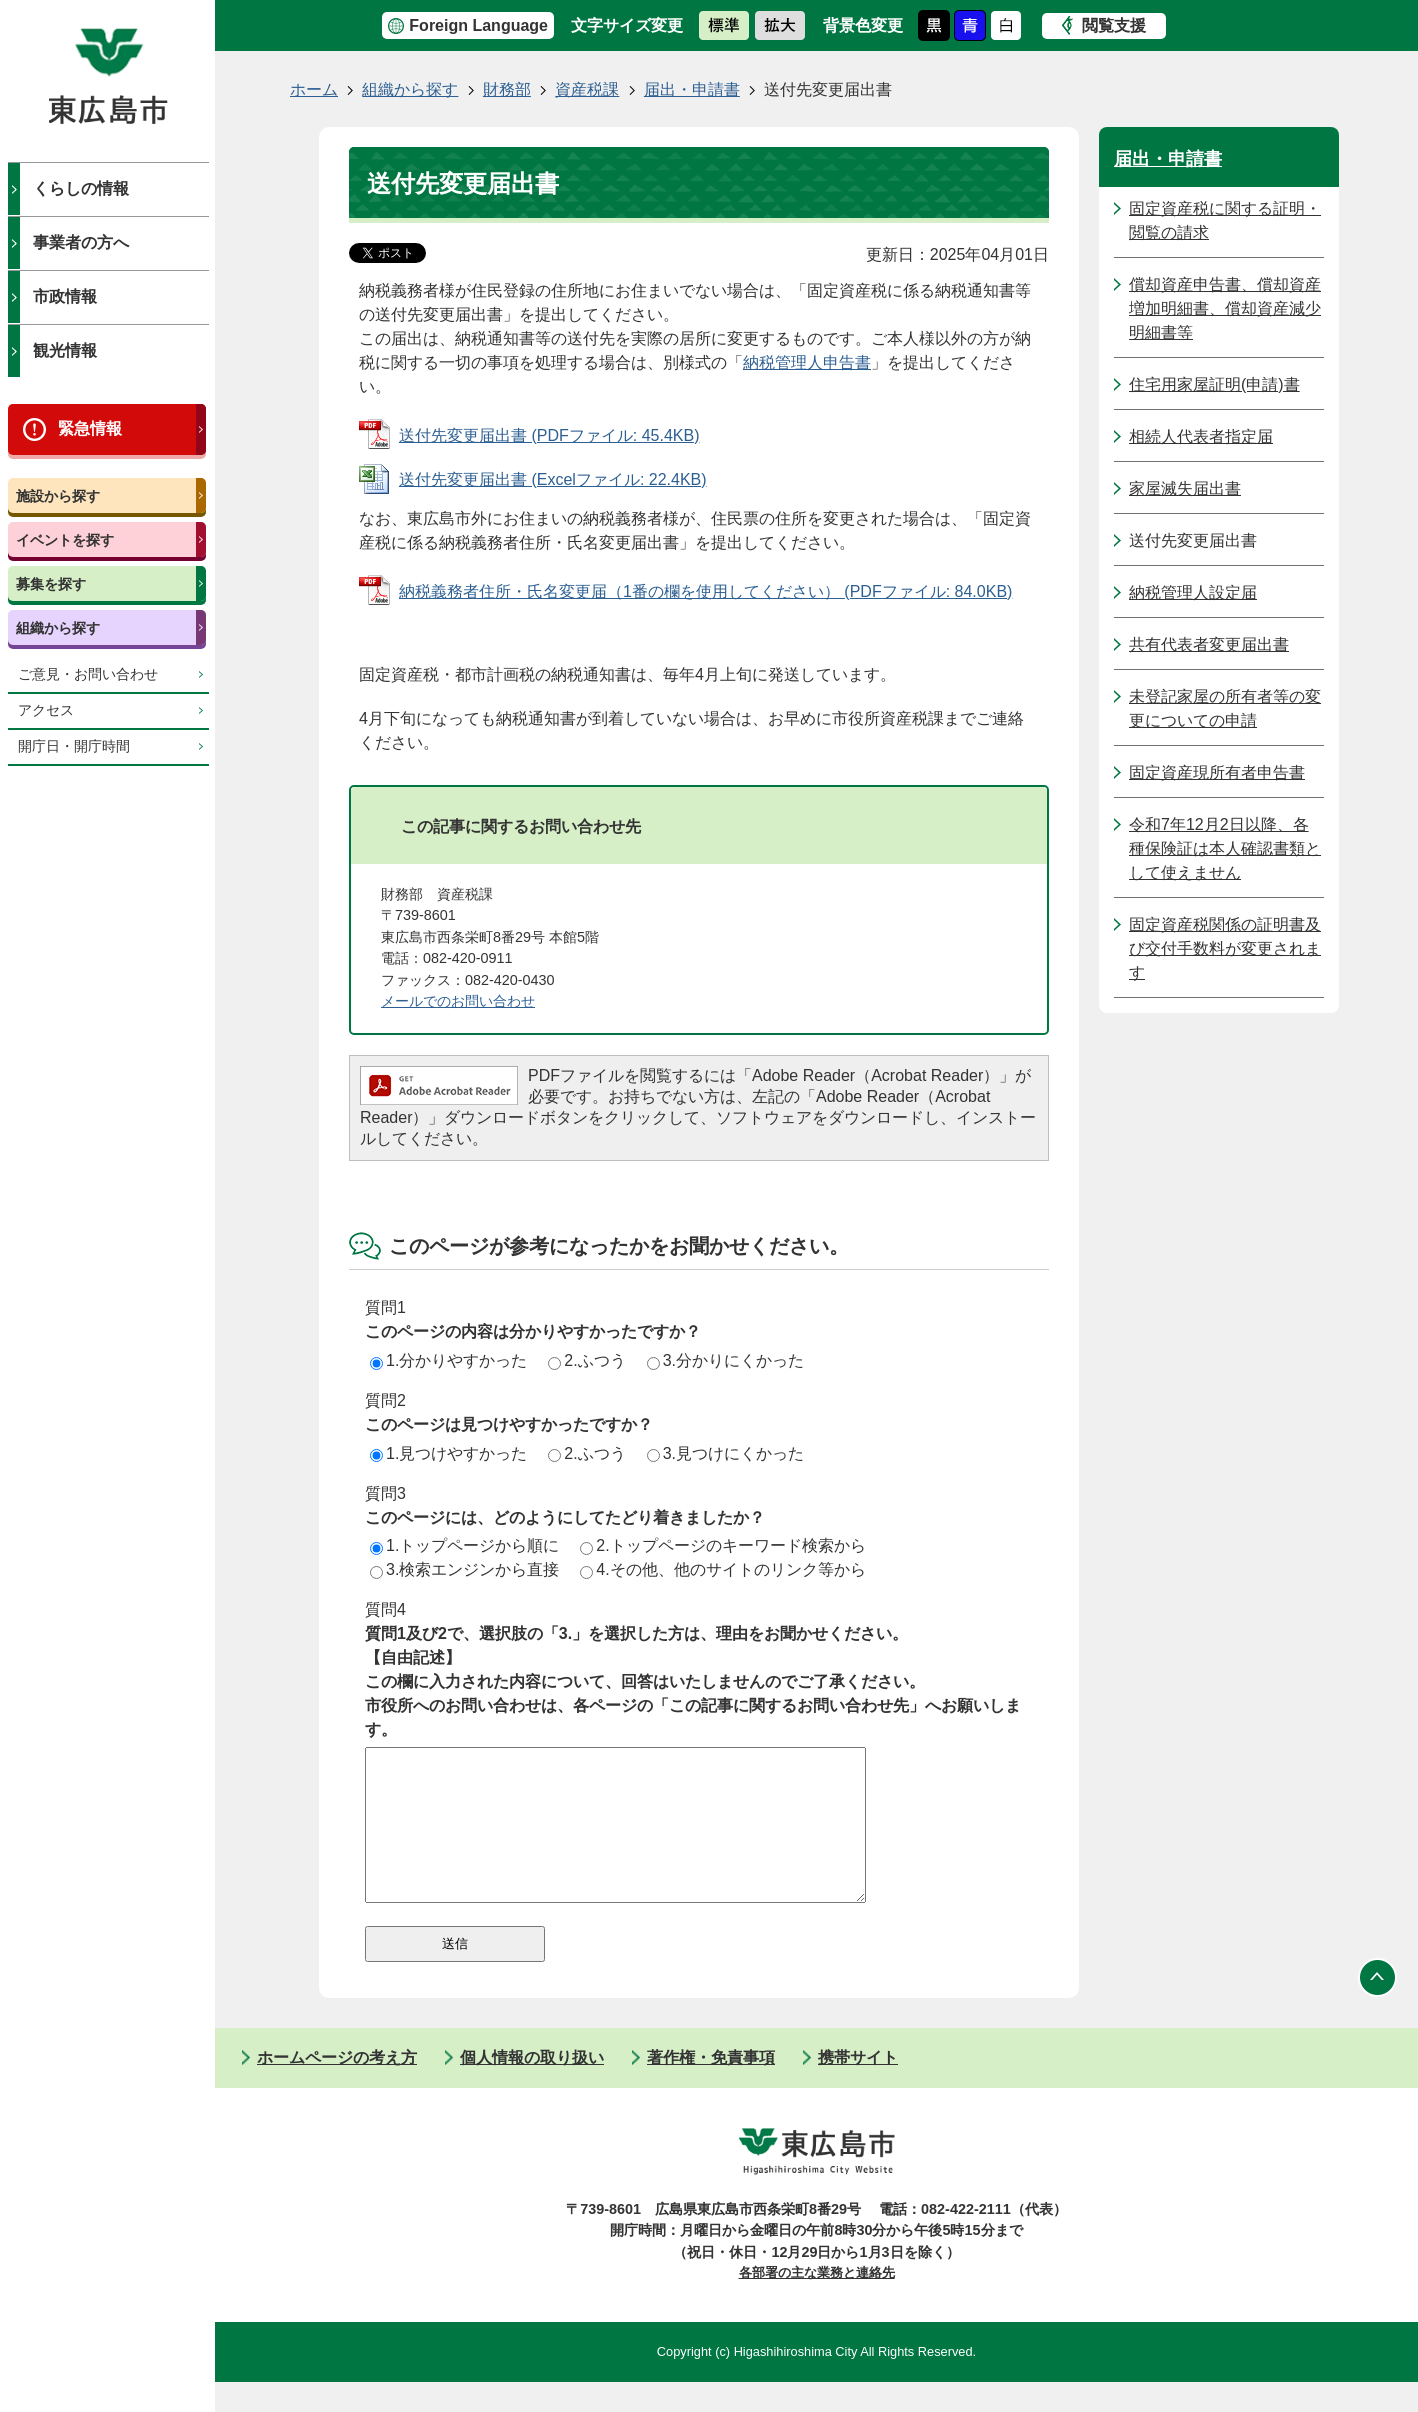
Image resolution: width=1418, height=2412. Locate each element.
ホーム (314, 89)
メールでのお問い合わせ (458, 1001)
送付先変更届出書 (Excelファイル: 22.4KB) (553, 479)
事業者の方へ (81, 242)
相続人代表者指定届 (1201, 436)
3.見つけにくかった (725, 1453)
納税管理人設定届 (1193, 592)
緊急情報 (90, 428)
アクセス (46, 710)
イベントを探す (65, 540)
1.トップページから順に (464, 1545)
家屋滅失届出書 (1185, 488)
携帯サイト (858, 2087)
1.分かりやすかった (448, 1360)
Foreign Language (478, 25)
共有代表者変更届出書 (1209, 644)
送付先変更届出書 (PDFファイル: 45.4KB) (549, 435)
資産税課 (587, 89)
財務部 (507, 89)
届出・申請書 (692, 89)
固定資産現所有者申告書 (1217, 772)
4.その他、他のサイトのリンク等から (722, 1569)
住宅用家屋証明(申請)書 (1214, 384)
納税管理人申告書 (807, 362)
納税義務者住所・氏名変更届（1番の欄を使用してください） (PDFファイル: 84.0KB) (705, 591)
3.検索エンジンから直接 (464, 1569)
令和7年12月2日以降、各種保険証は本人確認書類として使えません (1225, 848)
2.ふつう (586, 1360)
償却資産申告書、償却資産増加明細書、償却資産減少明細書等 (1225, 308)
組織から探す (58, 628)
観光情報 (65, 350)
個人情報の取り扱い (532, 2087)
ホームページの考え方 (337, 2087)
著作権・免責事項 (711, 2087)
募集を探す (51, 584)
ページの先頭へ (1378, 2008)
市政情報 (65, 296)
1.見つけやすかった (448, 1453)
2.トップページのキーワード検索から (722, 1545)
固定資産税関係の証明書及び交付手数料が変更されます (1225, 948)
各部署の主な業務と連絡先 (817, 2302)
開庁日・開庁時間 (74, 746)
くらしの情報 (81, 188)
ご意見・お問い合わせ (88, 674)
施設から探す (58, 496)
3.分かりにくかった (725, 1360)
